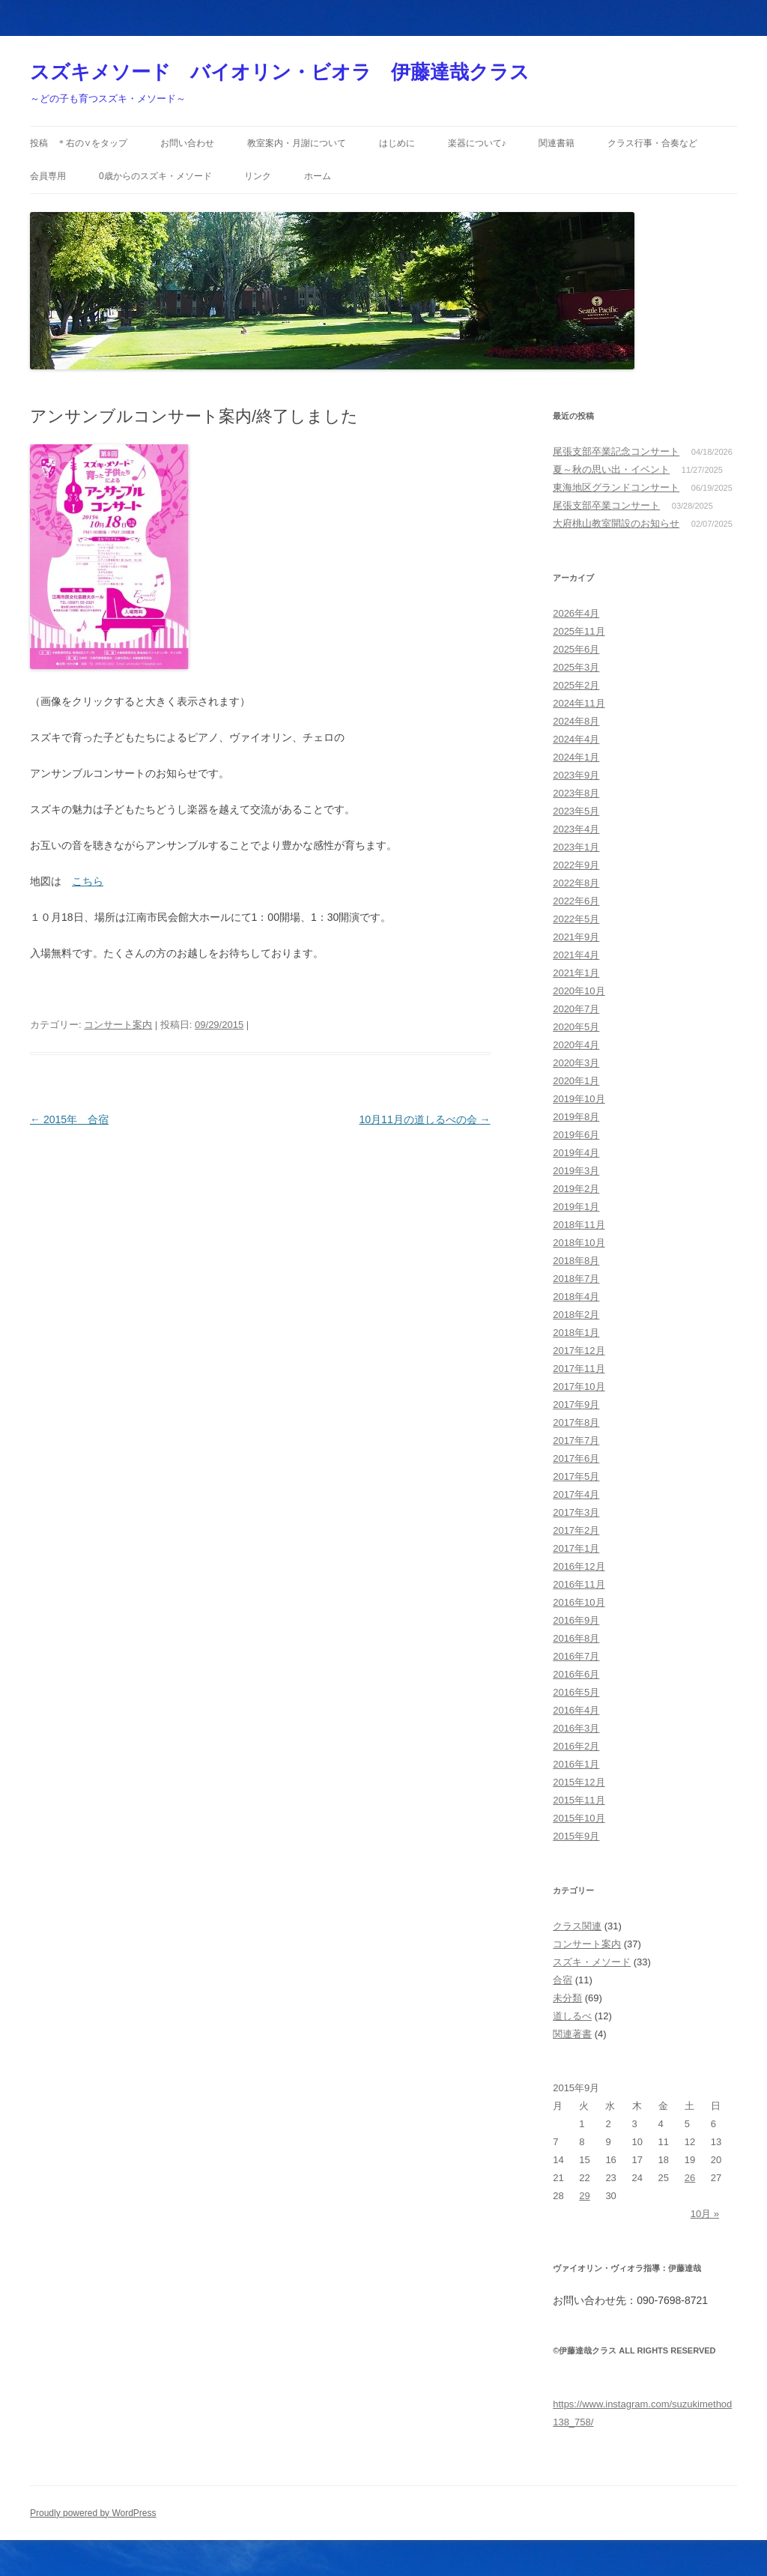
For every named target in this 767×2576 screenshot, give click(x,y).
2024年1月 (576, 757)
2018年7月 (576, 1278)
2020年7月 (576, 1009)
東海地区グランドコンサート (616, 487)
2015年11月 (578, 1800)
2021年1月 (576, 973)
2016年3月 (576, 1728)
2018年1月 (576, 1332)
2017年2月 (576, 1530)
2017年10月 (578, 1386)
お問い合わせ (187, 143)
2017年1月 (576, 1548)
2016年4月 (576, 1710)
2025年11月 (578, 631)
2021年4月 (576, 955)
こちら (87, 881)
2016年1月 (576, 1764)
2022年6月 (576, 901)
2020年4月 (576, 1044)
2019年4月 (576, 1152)
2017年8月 (576, 1422)
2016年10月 (578, 1602)
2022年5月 (576, 919)
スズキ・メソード (592, 1962)
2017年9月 (576, 1404)
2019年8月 (576, 1116)
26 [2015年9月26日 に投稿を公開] (690, 2177)
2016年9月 (576, 1620)
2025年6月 (576, 649)
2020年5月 (576, 1026)
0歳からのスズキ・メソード (155, 176)
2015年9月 (576, 1836)
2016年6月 (576, 1674)
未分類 (567, 1998)
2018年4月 (576, 1296)
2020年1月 (576, 1080)
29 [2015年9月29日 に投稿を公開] (584, 2195)
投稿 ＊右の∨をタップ (78, 143)
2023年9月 (576, 775)
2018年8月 (576, 1260)
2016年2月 (576, 1746)
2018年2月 (576, 1314)
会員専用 (48, 176)
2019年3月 (576, 1170)
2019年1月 (576, 1206)
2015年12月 (578, 1782)
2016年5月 (576, 1692)
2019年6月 (576, 1134)
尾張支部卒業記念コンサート (616, 451)
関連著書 (572, 2034)
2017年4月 (576, 1494)
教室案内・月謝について (296, 143)
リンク (257, 176)
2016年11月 (578, 1584)
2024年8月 (576, 721)
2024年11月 (578, 703)
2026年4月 (576, 613)
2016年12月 (578, 1566)
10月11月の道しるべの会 (425, 1119)
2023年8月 (576, 793)
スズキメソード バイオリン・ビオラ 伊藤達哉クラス (280, 72)
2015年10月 (578, 1818)
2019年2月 (576, 1188)
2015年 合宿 (69, 1119)
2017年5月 (576, 1476)
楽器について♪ (477, 143)
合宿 (562, 1980)
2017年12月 (578, 1350)
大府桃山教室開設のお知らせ (616, 523)
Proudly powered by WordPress (93, 2513)
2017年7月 (576, 1440)
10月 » (705, 2213)
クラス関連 (577, 1926)
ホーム (317, 176)
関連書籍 (557, 143)
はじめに (397, 143)
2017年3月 (576, 1512)
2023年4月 (576, 829)
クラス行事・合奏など (652, 143)
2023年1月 (576, 847)
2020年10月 (578, 991)
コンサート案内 (118, 1024)
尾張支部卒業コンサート (606, 505)
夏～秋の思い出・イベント (611, 469)
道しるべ (572, 2016)
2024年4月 (576, 739)
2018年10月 (578, 1242)
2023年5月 (576, 811)
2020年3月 (576, 1062)
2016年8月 (576, 1638)
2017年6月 (576, 1458)
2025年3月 (576, 667)
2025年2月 (576, 685)
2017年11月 (578, 1368)
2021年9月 (576, 937)
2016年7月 (576, 1656)
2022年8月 (576, 883)
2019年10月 (578, 1098)
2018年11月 (578, 1224)
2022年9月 (576, 865)
